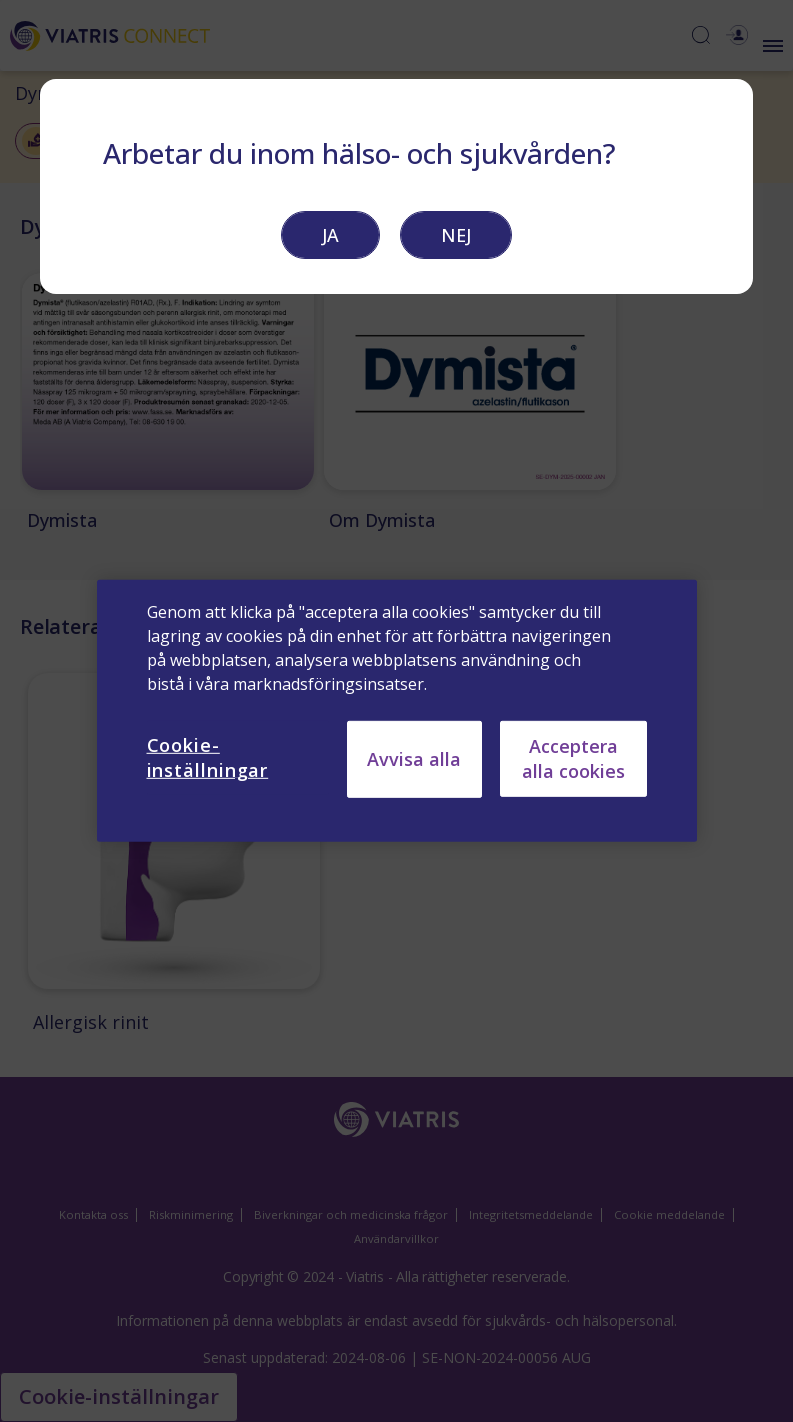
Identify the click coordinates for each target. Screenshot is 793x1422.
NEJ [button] (456, 235)
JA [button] (330, 235)
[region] (397, 711)
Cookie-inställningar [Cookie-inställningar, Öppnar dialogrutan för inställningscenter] (208, 757)
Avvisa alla (414, 759)
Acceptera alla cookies (573, 758)
